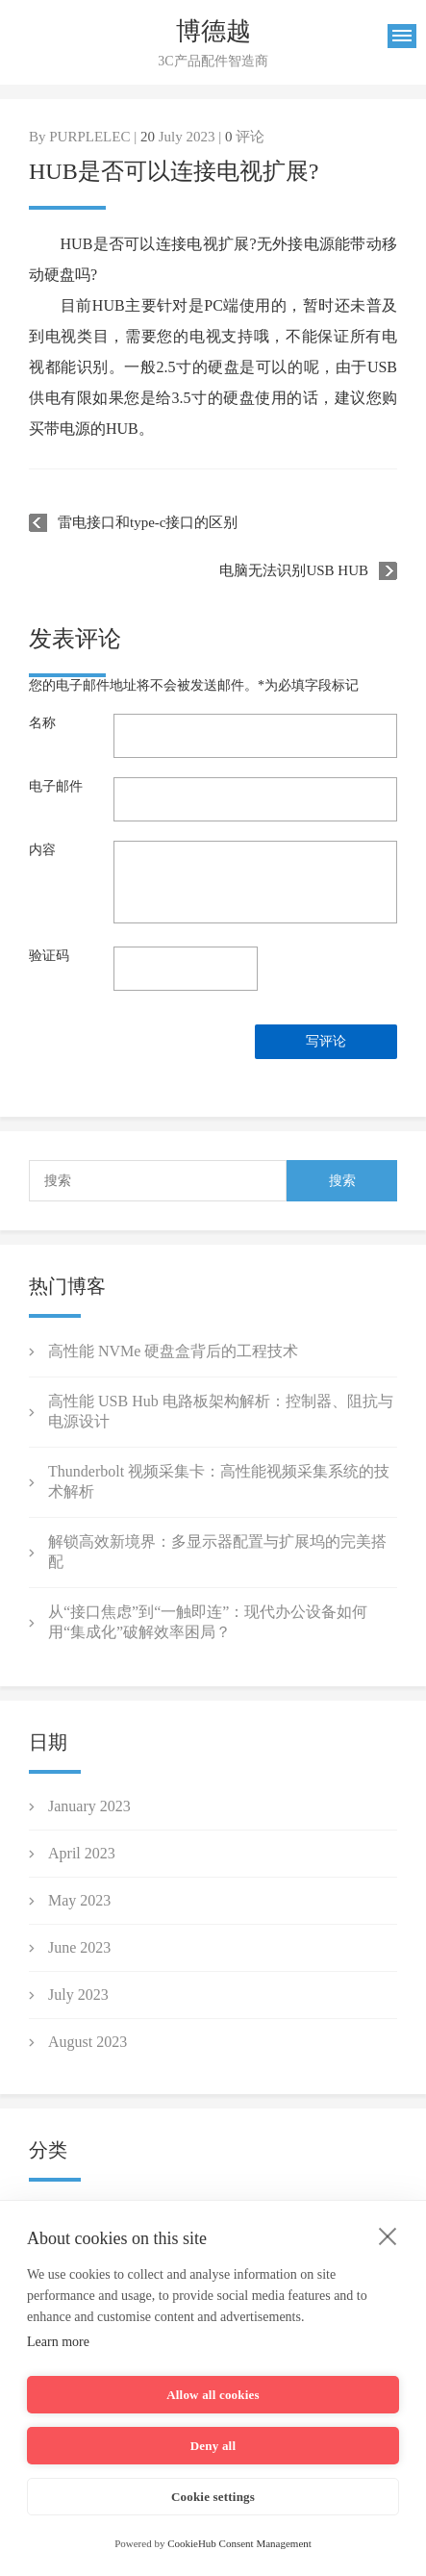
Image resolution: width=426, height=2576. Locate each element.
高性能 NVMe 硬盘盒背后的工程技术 (173, 1351)
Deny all (213, 2445)
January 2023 (89, 1806)
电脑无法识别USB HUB (293, 570)
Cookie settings (213, 2496)
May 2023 (79, 1900)
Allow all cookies (213, 2394)
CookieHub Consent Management (239, 2543)
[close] (388, 2235)
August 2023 (87, 2041)
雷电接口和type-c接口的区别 (148, 522)
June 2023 (79, 1947)
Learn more (58, 2342)
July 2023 (78, 1994)
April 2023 (81, 1853)
